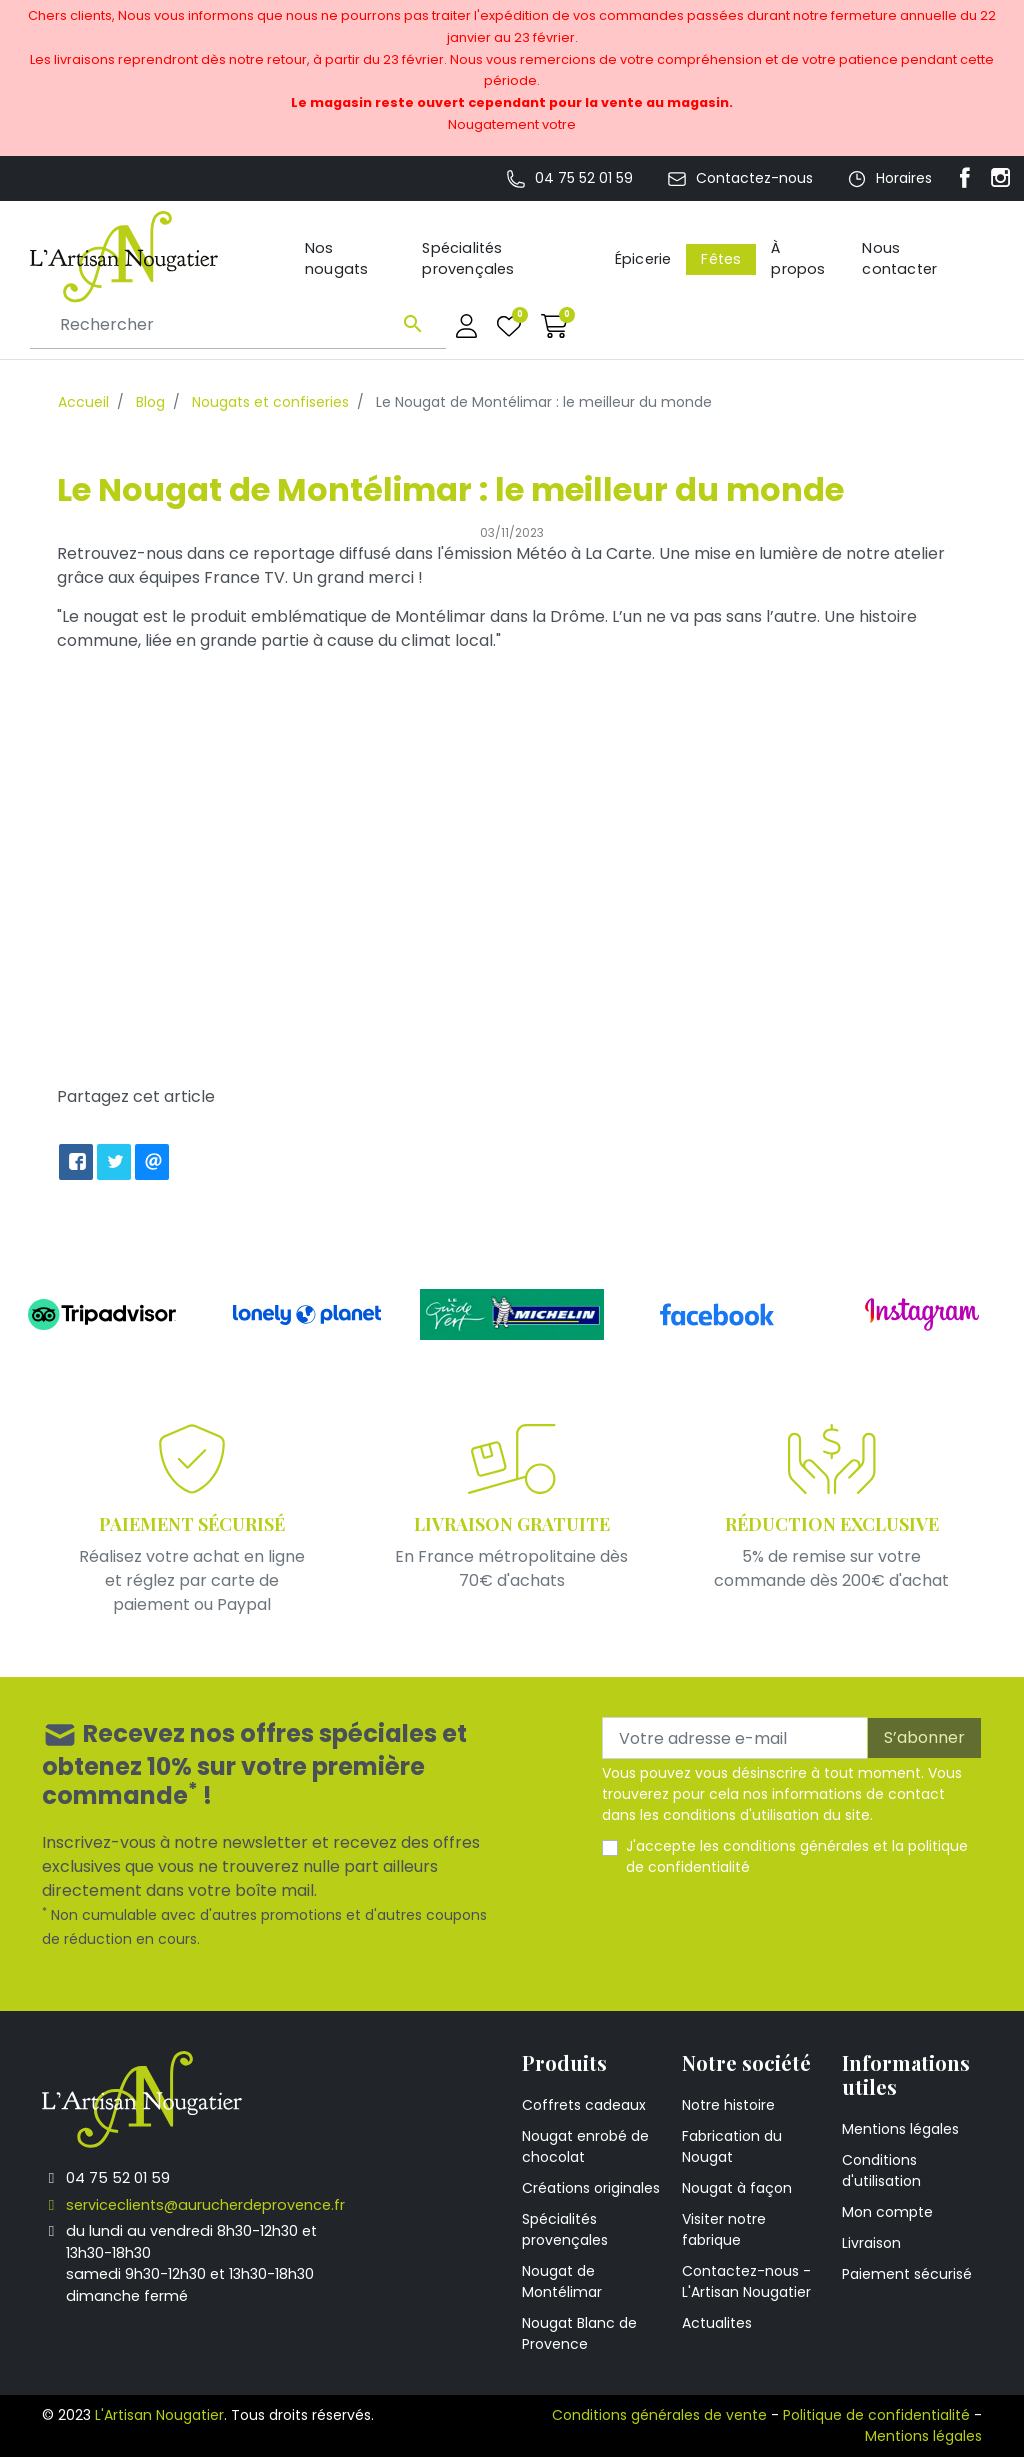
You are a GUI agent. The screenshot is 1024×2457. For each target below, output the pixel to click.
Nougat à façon (737, 2188)
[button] (554, 325)
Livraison (871, 2243)
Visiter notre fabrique (724, 2229)
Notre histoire (728, 2105)
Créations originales (591, 2188)
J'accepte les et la (797, 1856)
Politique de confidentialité (876, 2415)
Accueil (83, 402)
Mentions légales (900, 2129)
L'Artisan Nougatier (159, 2415)
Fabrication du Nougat (732, 2146)
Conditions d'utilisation (881, 2170)
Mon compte (887, 2212)
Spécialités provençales (565, 2229)
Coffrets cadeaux (584, 2105)
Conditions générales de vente (659, 2415)
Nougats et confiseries (270, 402)
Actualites (717, 2323)
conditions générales (796, 1846)
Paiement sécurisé (907, 2274)
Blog (150, 402)
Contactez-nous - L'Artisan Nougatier (746, 2281)
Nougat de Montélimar (562, 2281)
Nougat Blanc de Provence (579, 2333)
